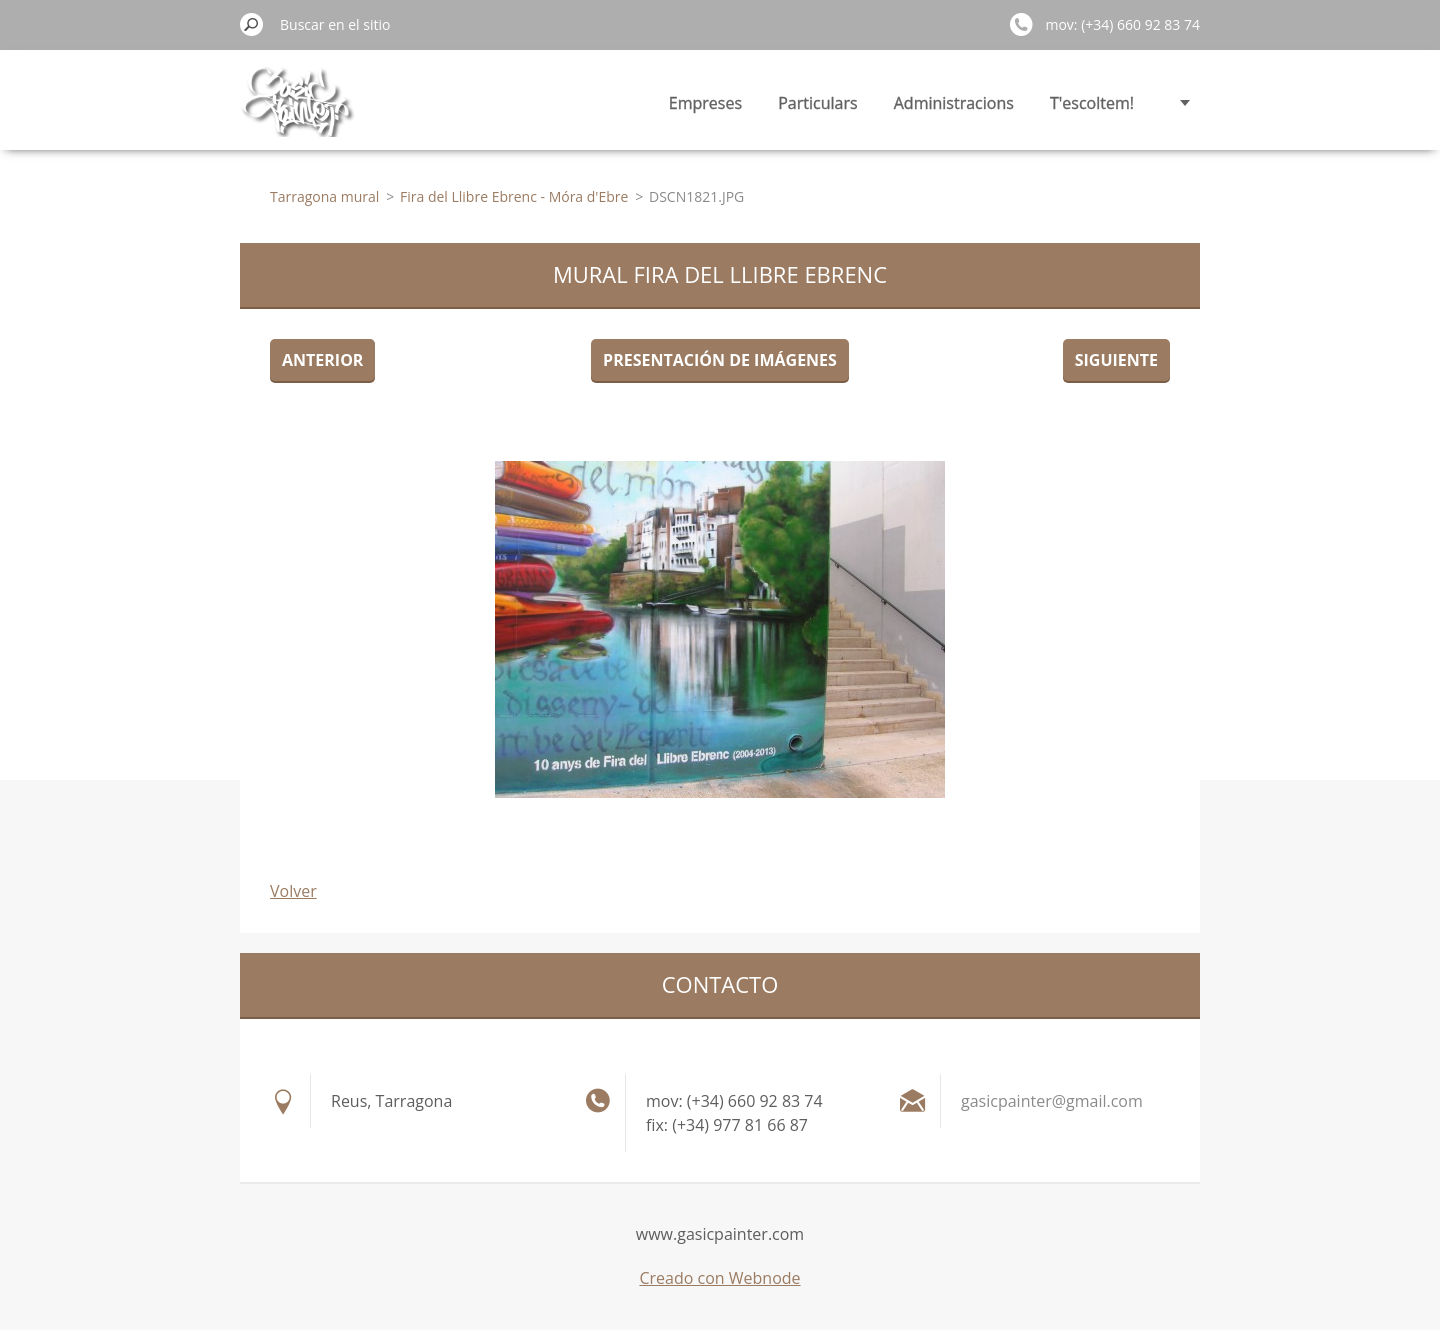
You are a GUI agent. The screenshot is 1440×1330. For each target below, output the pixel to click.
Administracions (954, 103)
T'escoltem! (1092, 103)
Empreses (705, 103)
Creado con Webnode (719, 1278)
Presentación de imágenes (720, 360)
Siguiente (1116, 360)
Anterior (322, 360)
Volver (293, 891)
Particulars (817, 103)
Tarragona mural (324, 196)
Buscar (252, 24)
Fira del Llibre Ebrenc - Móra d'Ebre (514, 196)
